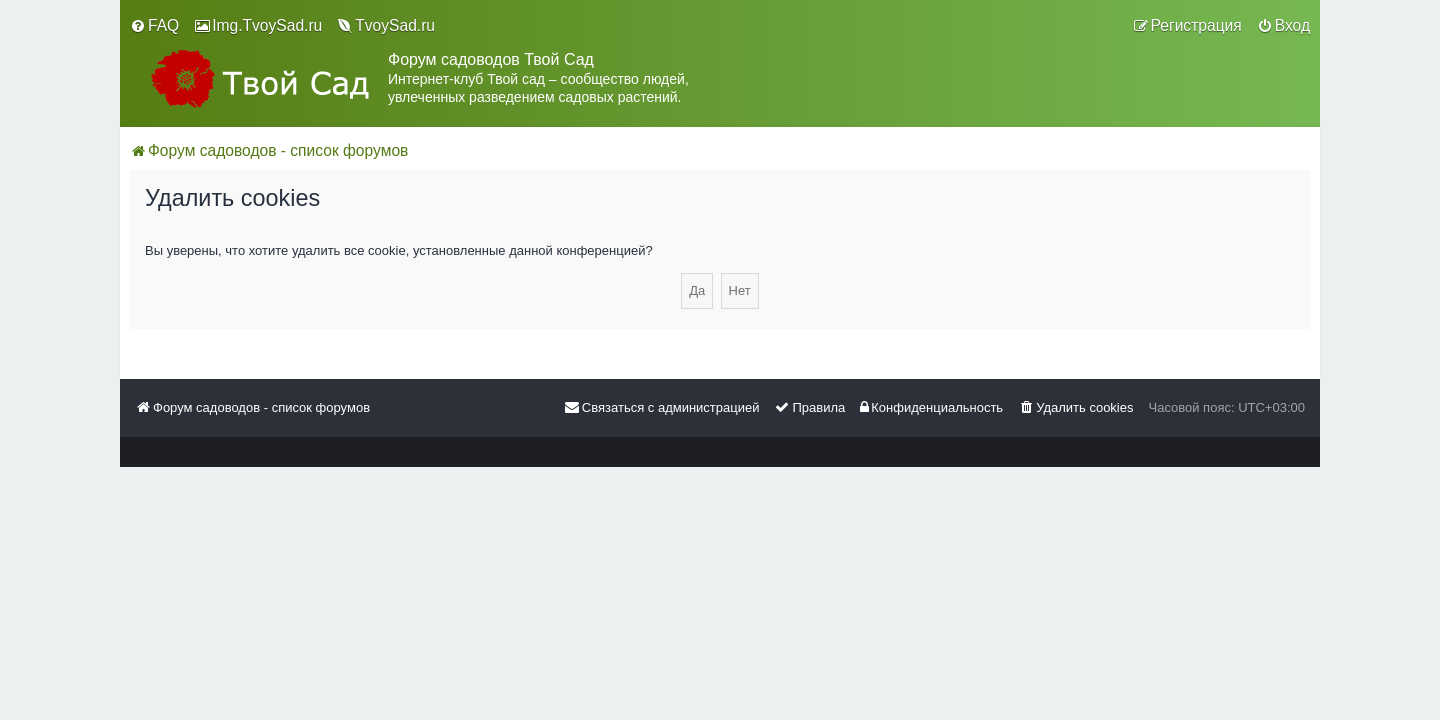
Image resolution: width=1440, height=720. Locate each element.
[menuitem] (154, 26)
